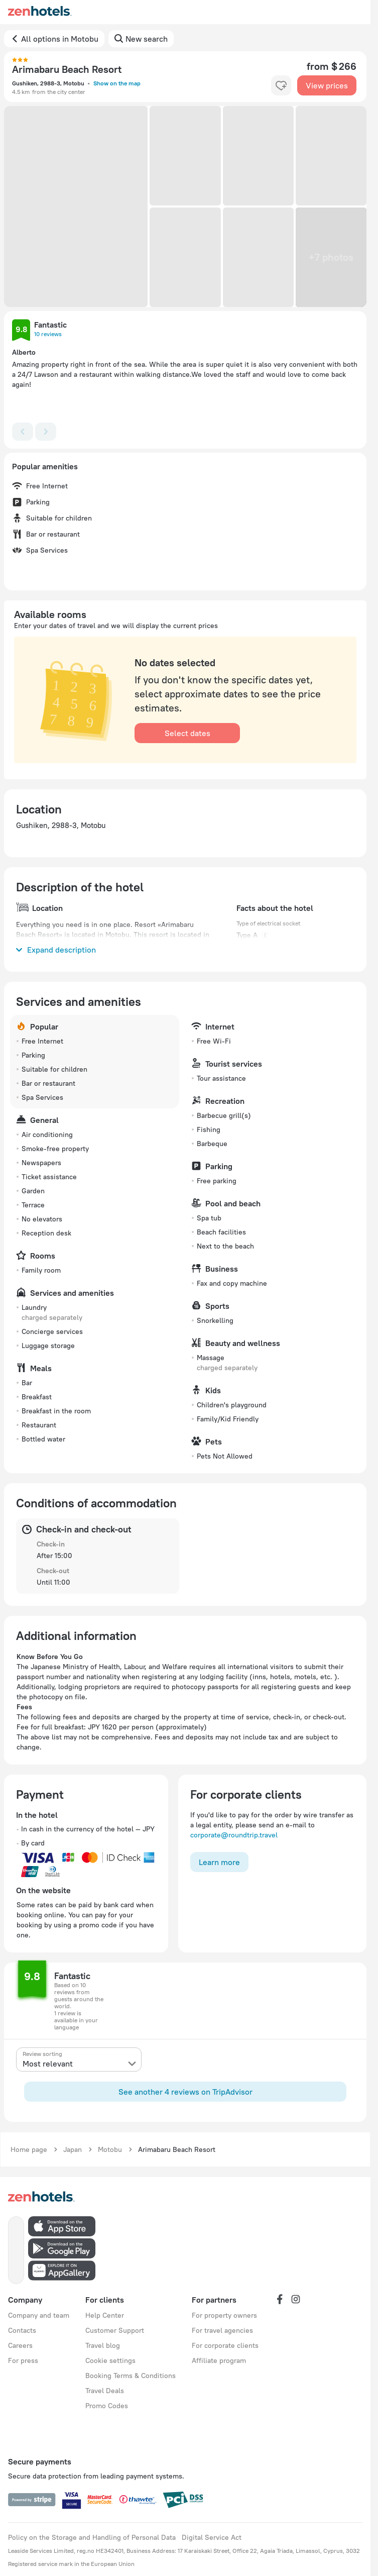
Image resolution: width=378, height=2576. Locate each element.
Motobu (110, 2149)
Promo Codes (106, 2405)
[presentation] (79, 2059)
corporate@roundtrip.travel (234, 1834)
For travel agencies (222, 2330)
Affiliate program (219, 2360)
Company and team (38, 2315)
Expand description (56, 950)
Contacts (22, 2330)
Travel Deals (104, 2390)
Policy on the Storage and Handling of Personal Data (92, 2537)
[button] (76, 206)
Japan (72, 2149)
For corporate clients (225, 2345)
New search (146, 39)
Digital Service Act (211, 2537)
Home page (29, 2149)
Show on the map (117, 83)
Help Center (104, 2315)
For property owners (224, 2315)
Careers (20, 2345)
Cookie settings (110, 2360)
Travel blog (102, 2345)
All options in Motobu (59, 39)
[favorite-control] (281, 85)
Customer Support (114, 2330)
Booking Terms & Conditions (130, 2375)
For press (23, 2360)
